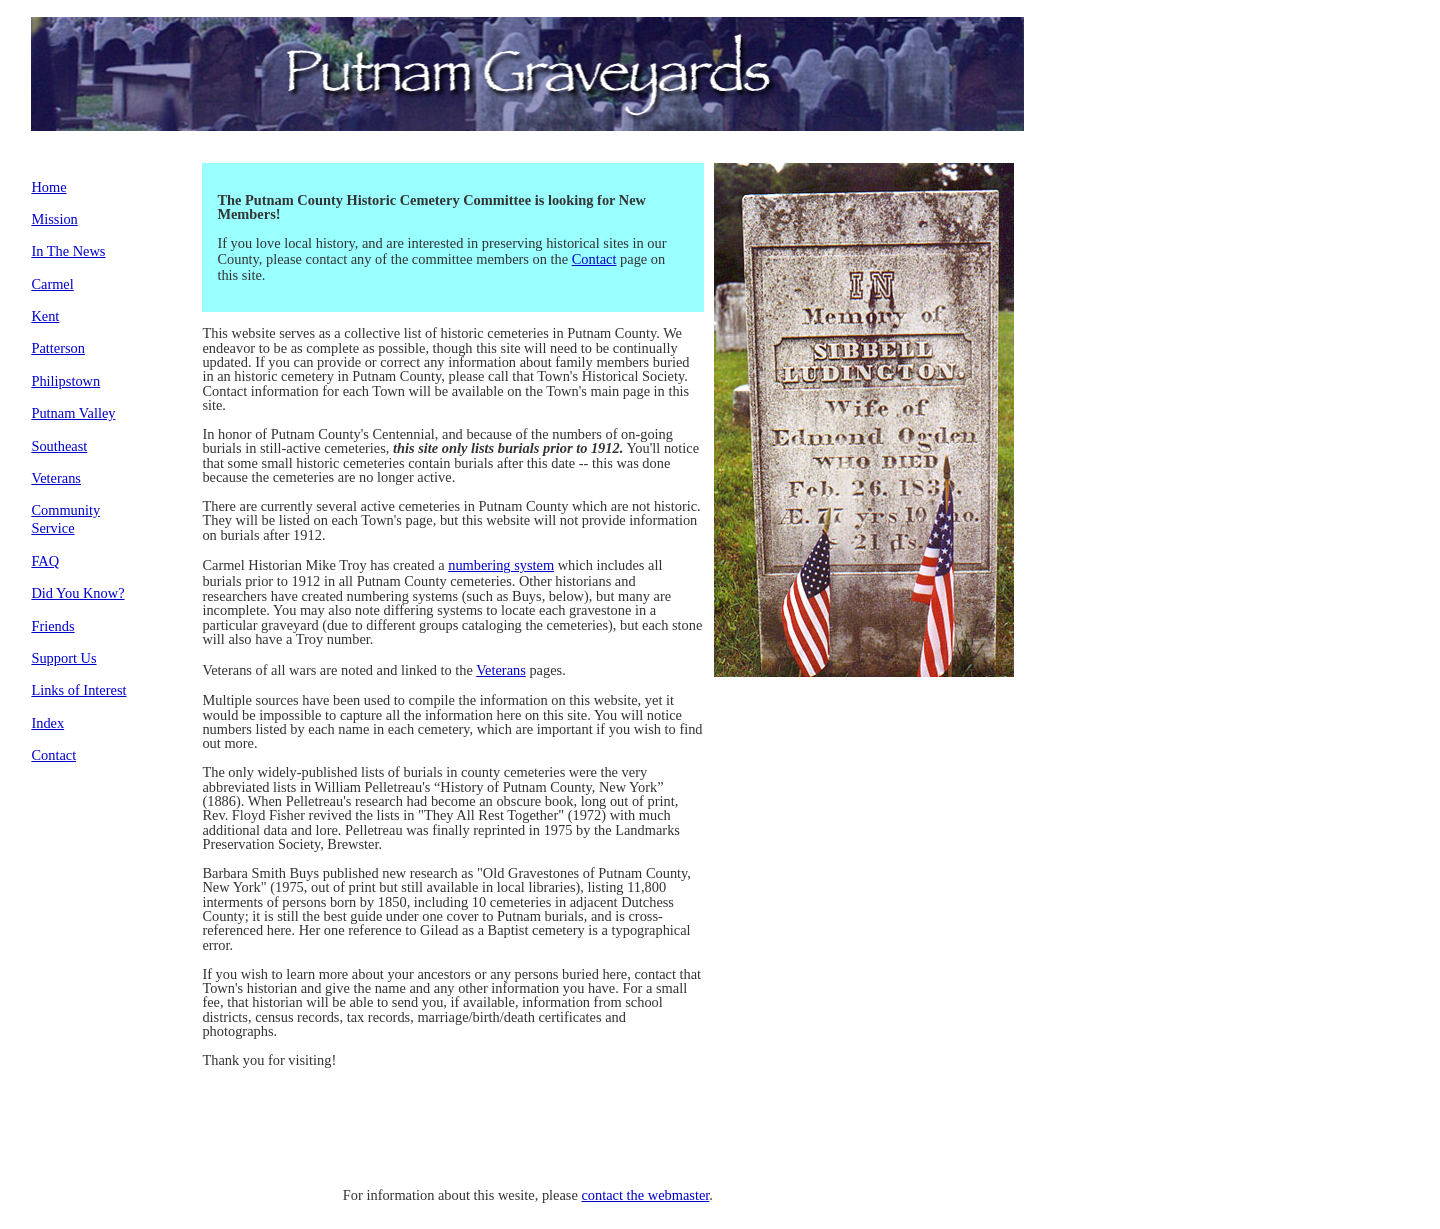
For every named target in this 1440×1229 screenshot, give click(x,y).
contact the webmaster (645, 1195)
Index (47, 723)
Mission (54, 219)
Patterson (58, 348)
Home (48, 187)
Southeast (59, 446)
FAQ (45, 561)
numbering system (501, 565)
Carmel (52, 284)
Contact (53, 755)
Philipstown (65, 381)
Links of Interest (78, 690)
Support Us (63, 658)
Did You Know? (77, 593)
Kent (45, 316)
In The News (68, 251)
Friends (52, 626)
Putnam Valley (73, 413)
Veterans (56, 478)
